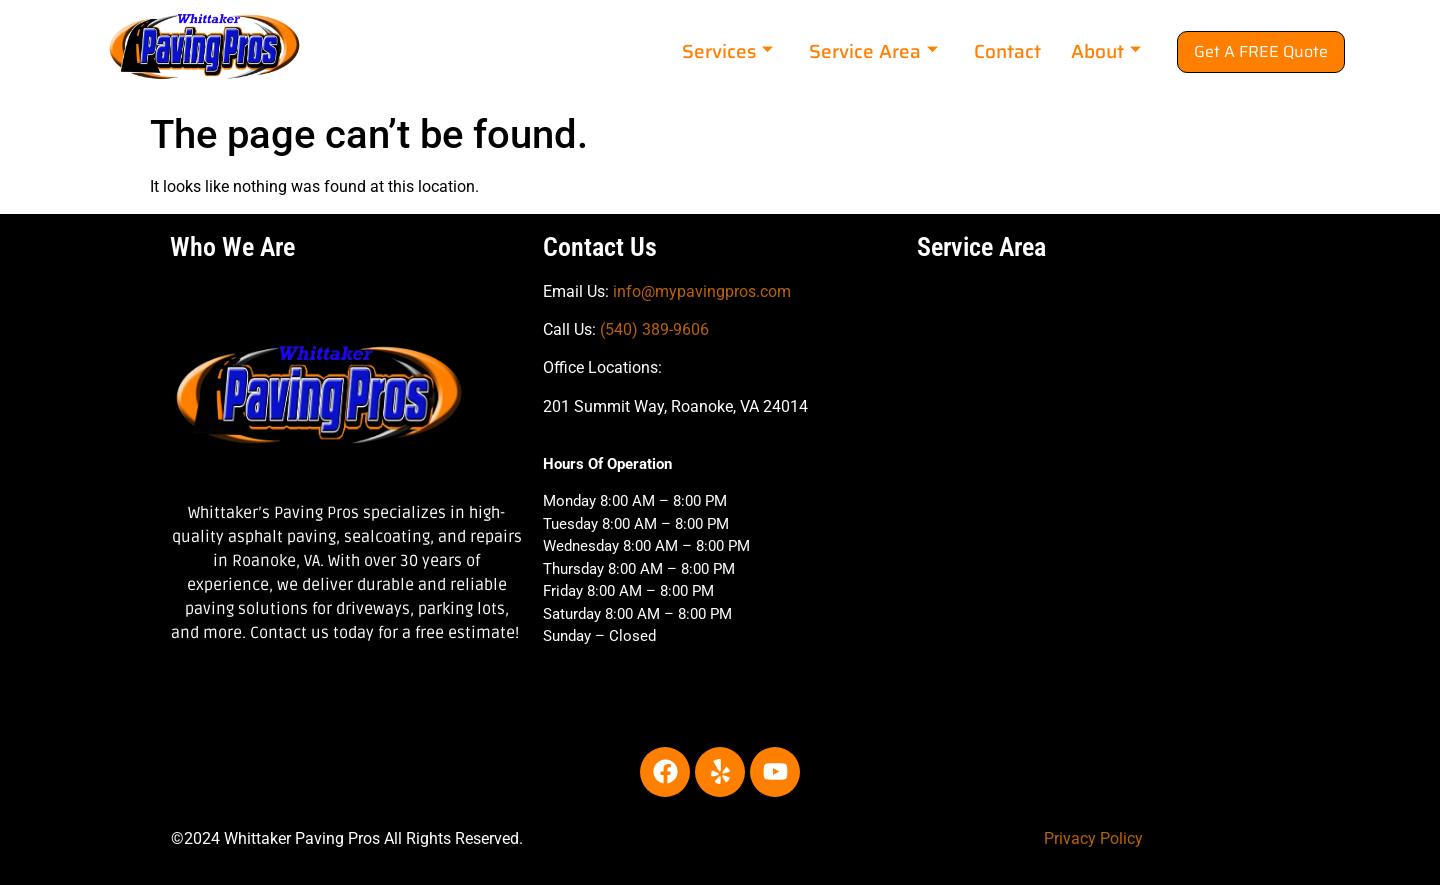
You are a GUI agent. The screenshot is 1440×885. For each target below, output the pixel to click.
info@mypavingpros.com (702, 291)
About (1106, 51)
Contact (1007, 51)
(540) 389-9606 (654, 329)
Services (727, 51)
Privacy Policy (1093, 838)
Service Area (873, 51)
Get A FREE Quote (1261, 51)
